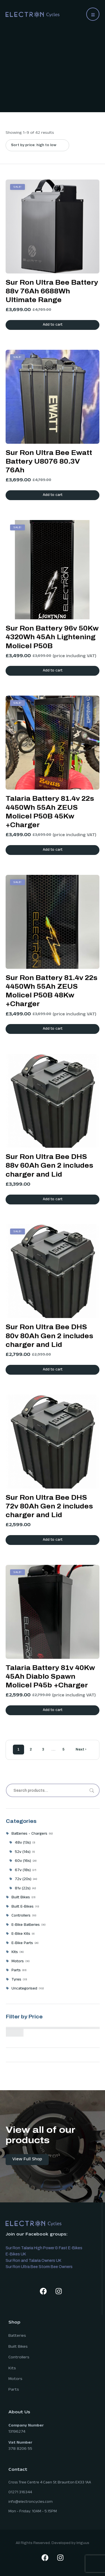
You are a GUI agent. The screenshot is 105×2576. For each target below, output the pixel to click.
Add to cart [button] (52, 325)
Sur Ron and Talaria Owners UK (33, 2260)
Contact (17, 2470)
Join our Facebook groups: (36, 2235)
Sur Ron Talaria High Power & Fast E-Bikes (44, 2248)
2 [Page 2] (31, 1749)
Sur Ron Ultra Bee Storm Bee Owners (39, 2267)
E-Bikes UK (16, 2254)
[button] (92, 14)
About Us (19, 2412)
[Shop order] (37, 145)
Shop (14, 2323)
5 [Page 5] (63, 1749)
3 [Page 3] (43, 1749)
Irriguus (82, 2543)
